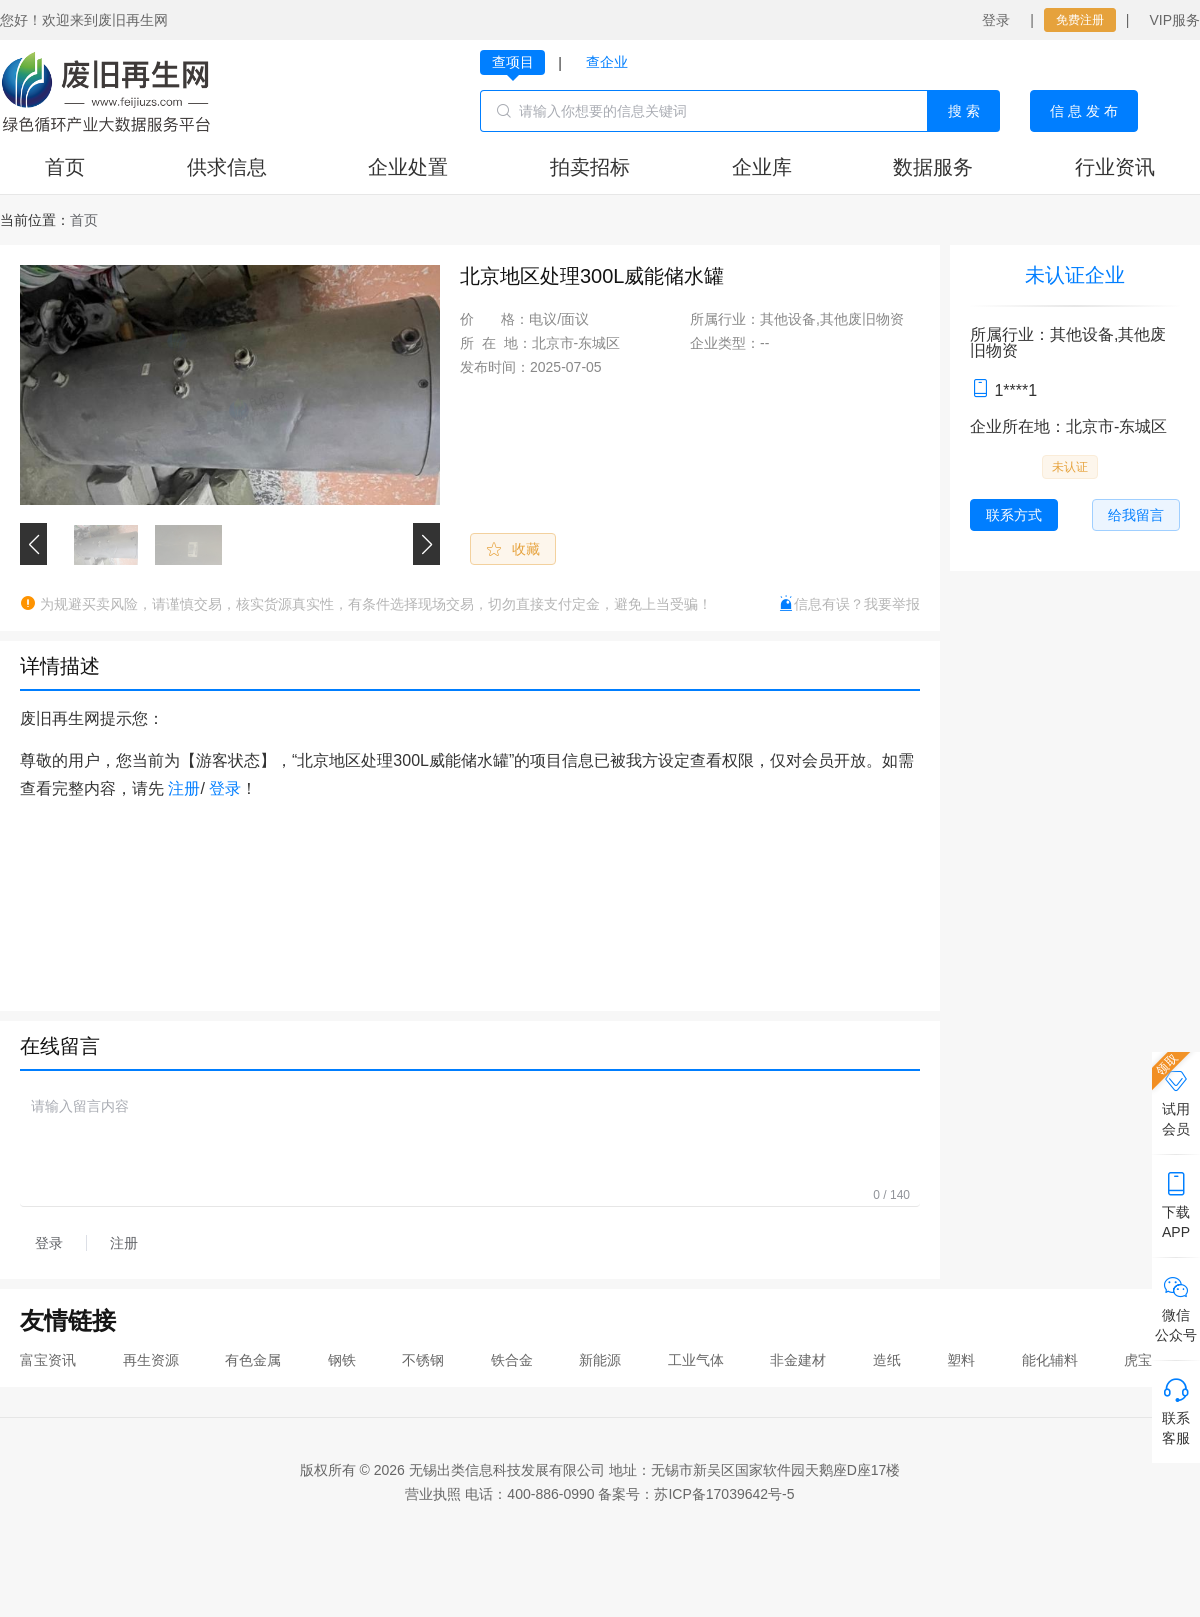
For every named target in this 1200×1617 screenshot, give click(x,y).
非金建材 (798, 1360)
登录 (996, 20)
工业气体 (696, 1360)
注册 (184, 788)
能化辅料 (1050, 1360)
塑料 (961, 1360)
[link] (84, 220)
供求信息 (227, 167)
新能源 (600, 1360)
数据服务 (933, 167)
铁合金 (512, 1360)
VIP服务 (1174, 20)
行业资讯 (1115, 167)
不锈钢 (423, 1360)
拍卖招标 (590, 167)
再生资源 (151, 1360)
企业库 (762, 167)
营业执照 (433, 1494)
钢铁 (342, 1360)
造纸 (887, 1360)
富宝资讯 (48, 1360)
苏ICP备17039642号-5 (724, 1494)
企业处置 (408, 167)
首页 (65, 167)
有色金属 (253, 1360)
